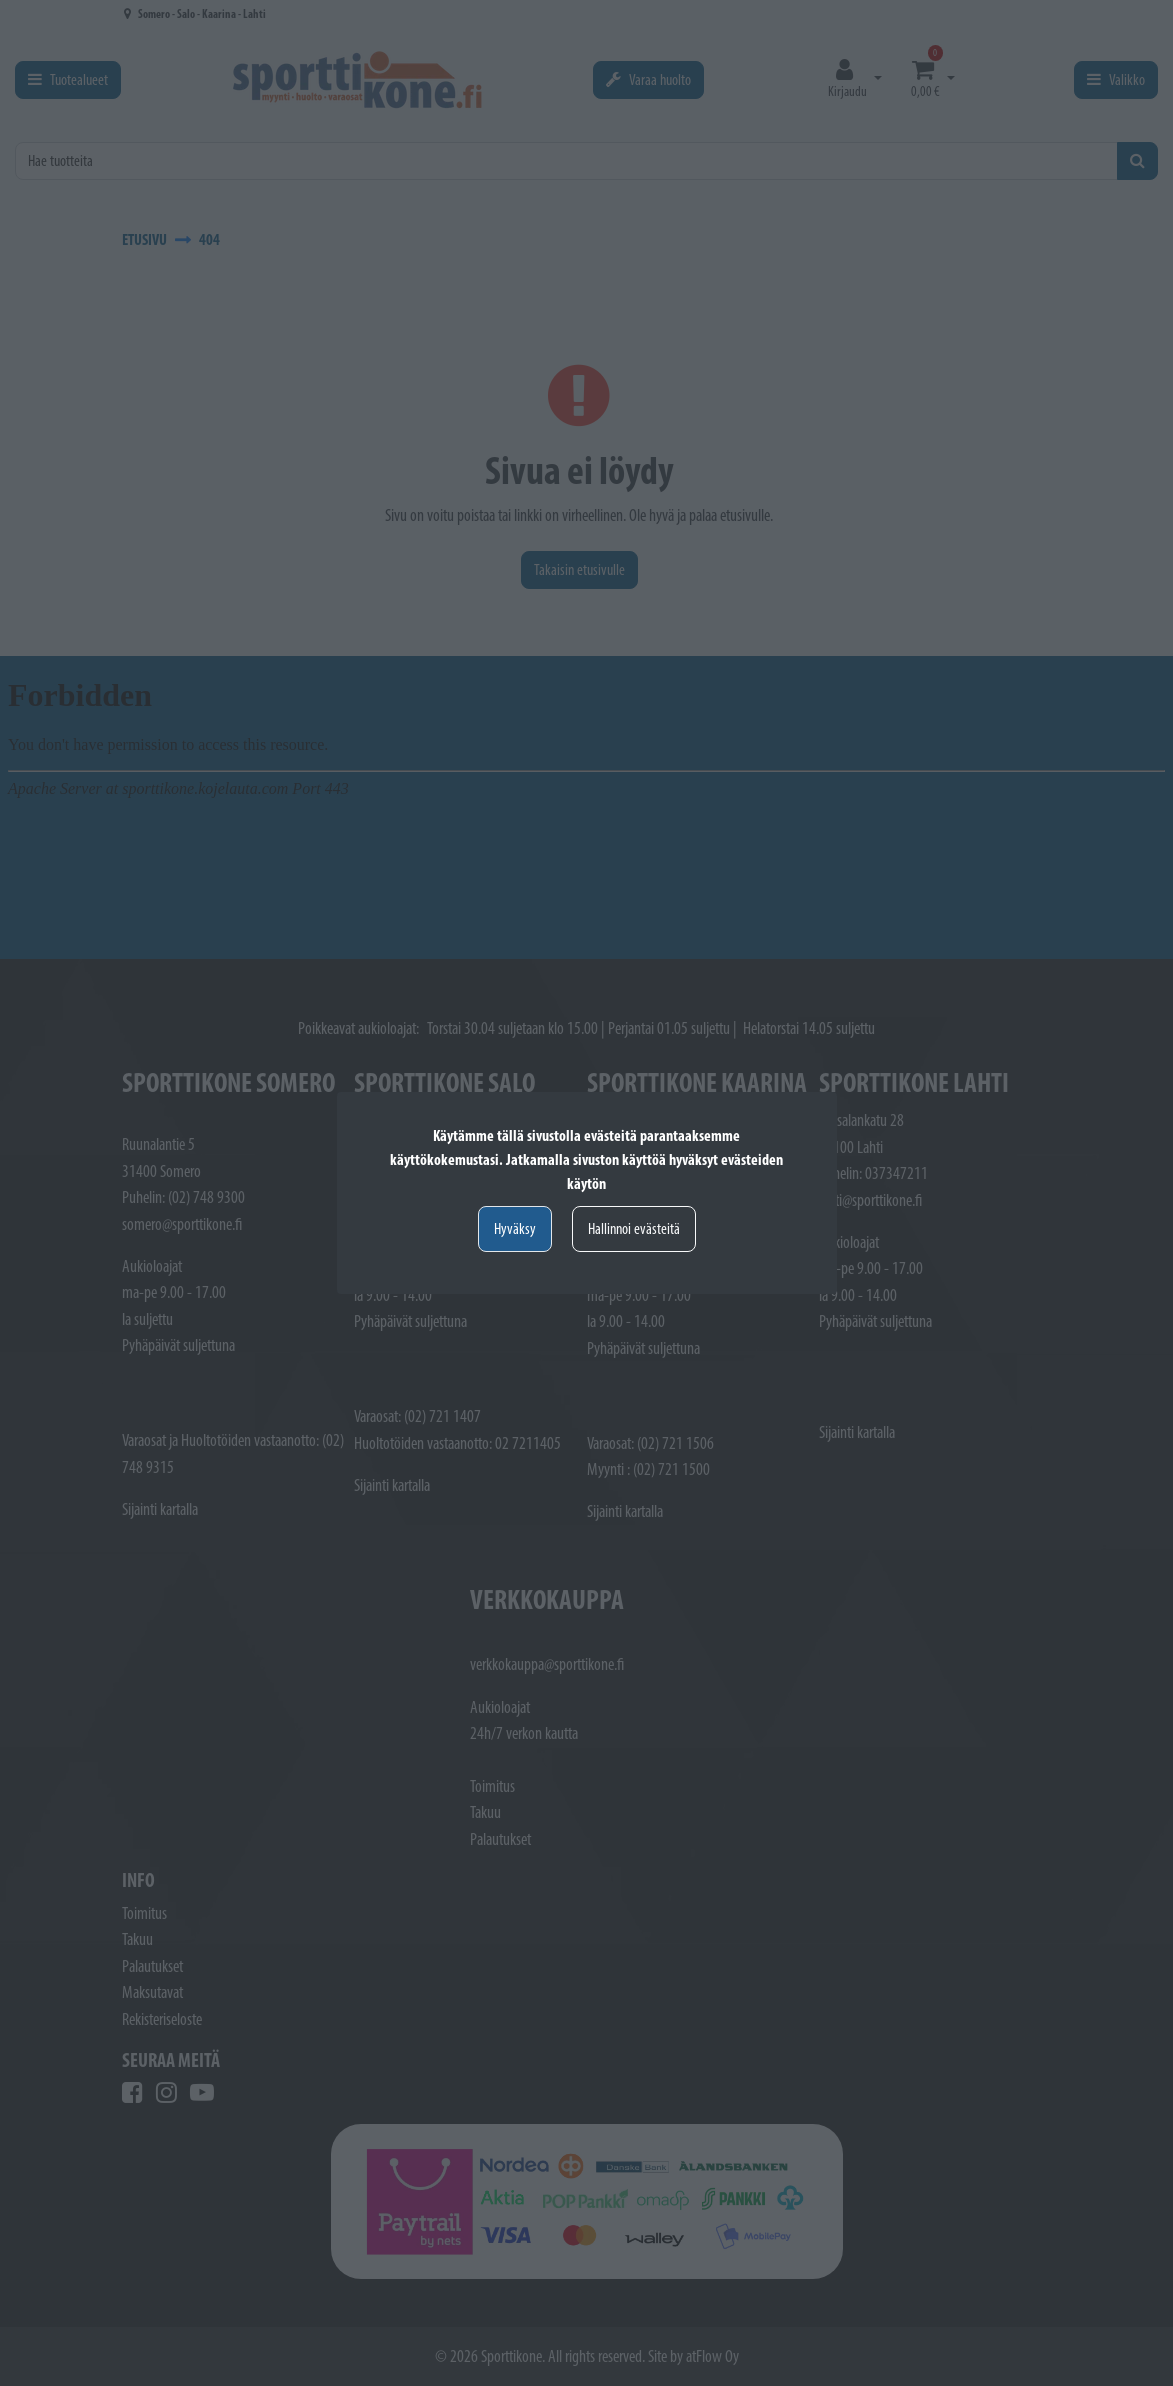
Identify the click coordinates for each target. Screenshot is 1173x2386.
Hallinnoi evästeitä (634, 1228)
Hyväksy (515, 1228)
